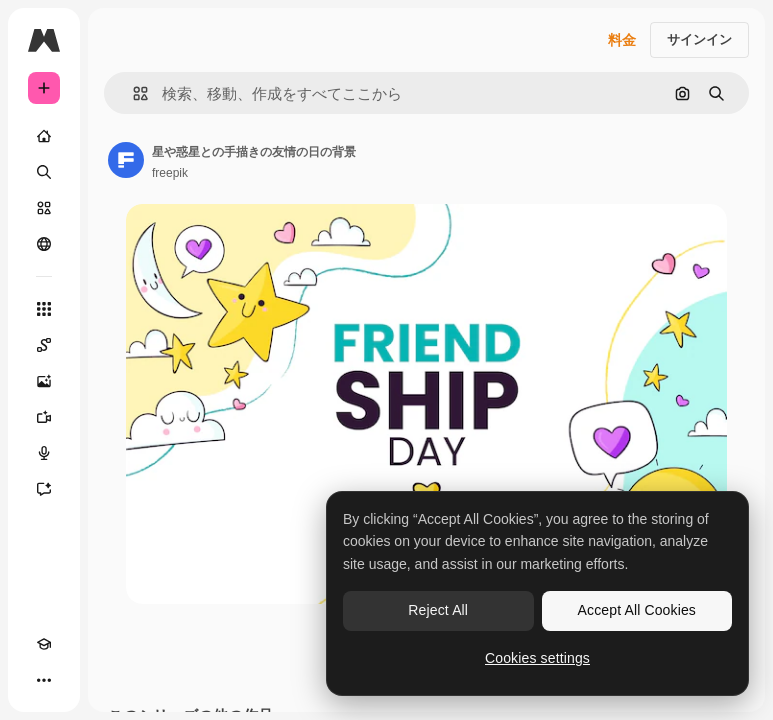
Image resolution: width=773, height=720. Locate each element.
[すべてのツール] (44, 309)
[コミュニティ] (44, 244)
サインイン (699, 39)
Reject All (438, 610)
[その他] (44, 680)
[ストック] (44, 208)
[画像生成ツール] (44, 381)
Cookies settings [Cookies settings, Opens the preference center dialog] (537, 658)
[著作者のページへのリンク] (126, 160)
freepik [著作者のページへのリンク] (170, 173)
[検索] (44, 172)
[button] (132, 93)
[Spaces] (44, 345)
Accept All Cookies (637, 610)
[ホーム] (44, 136)
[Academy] (44, 644)
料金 (622, 40)
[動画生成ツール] (44, 417)
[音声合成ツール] (44, 453)
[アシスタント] (44, 489)
